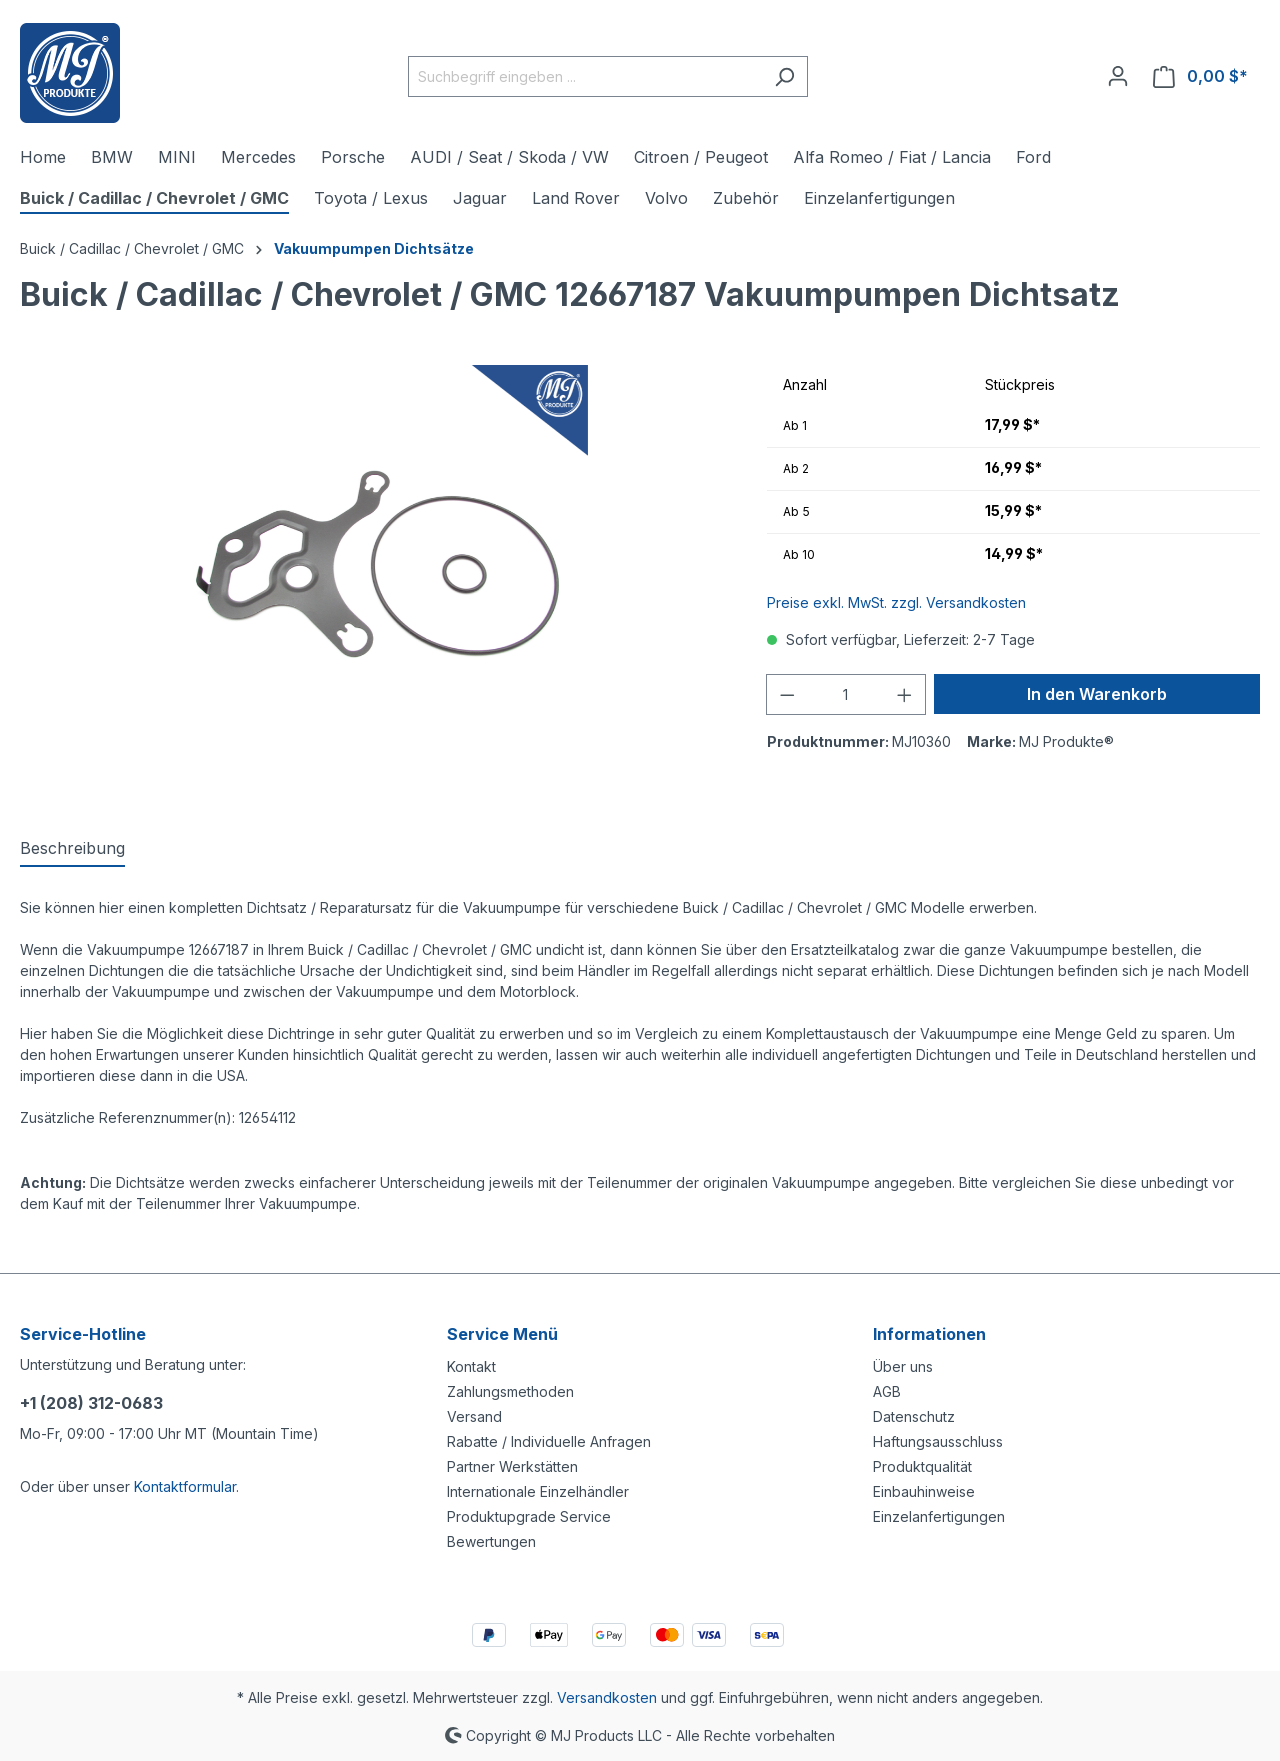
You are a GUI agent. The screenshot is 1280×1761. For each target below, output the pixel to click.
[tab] (72, 849)
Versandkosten (607, 1697)
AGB (887, 1391)
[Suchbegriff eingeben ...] (585, 76)
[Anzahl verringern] (787, 694)
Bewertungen (491, 1541)
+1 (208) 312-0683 (91, 1403)
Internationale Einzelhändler (538, 1491)
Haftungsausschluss (938, 1441)
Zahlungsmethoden (510, 1391)
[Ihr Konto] (1118, 76)
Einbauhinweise (924, 1491)
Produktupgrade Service (529, 1516)
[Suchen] (784, 76)
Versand (474, 1416)
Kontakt (471, 1366)
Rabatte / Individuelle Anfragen (549, 1441)
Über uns (903, 1366)
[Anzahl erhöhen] (905, 694)
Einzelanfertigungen (939, 1516)
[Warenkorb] (1200, 76)
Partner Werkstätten (512, 1466)
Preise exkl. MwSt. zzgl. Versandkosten (896, 602)
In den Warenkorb (1097, 694)
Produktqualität (922, 1466)
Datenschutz (914, 1416)
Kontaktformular (185, 1486)
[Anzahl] (845, 694)
